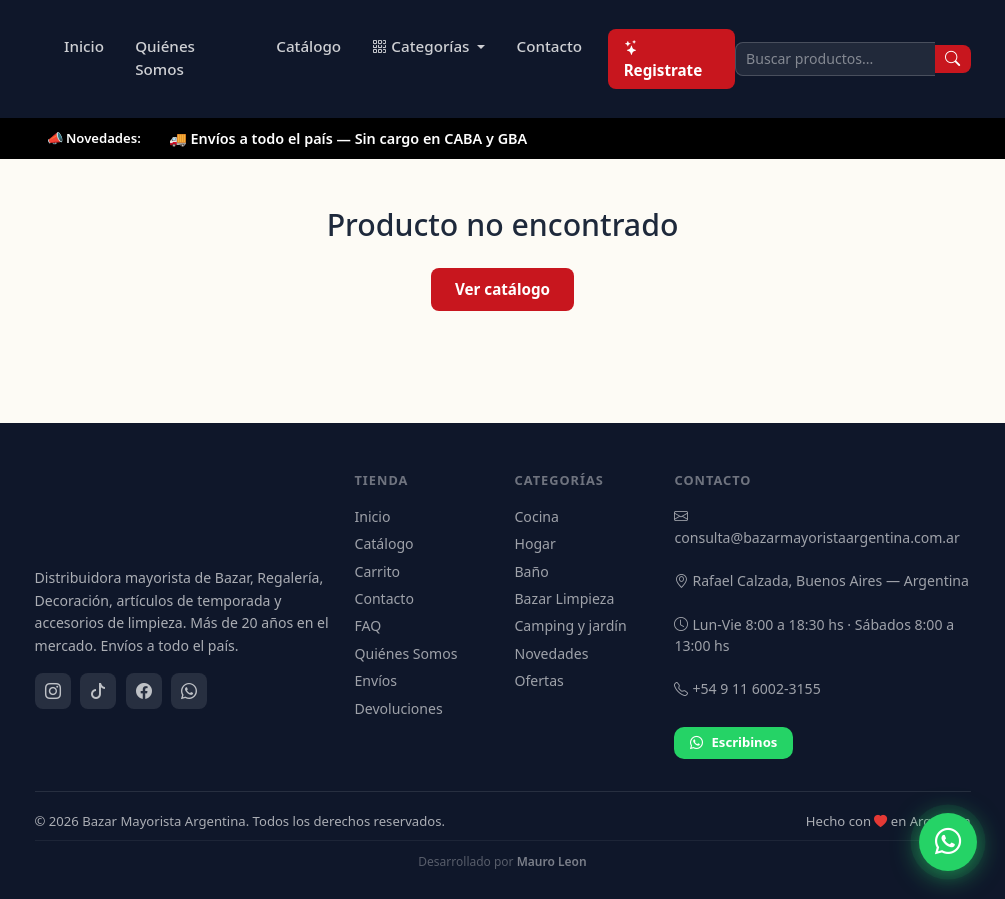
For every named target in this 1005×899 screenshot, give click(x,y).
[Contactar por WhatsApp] (948, 842)
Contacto (550, 46)
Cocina (536, 516)
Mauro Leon (552, 861)
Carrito (377, 571)
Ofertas (538, 680)
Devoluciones (398, 708)
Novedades (551, 653)
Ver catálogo (502, 289)
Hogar (534, 543)
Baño (531, 571)
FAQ (367, 625)
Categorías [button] (422, 46)
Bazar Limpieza (564, 598)
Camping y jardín (570, 625)
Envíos (375, 680)
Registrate (663, 58)
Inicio (84, 46)
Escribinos (733, 743)
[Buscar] (953, 59)
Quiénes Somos (165, 57)
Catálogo (308, 46)
